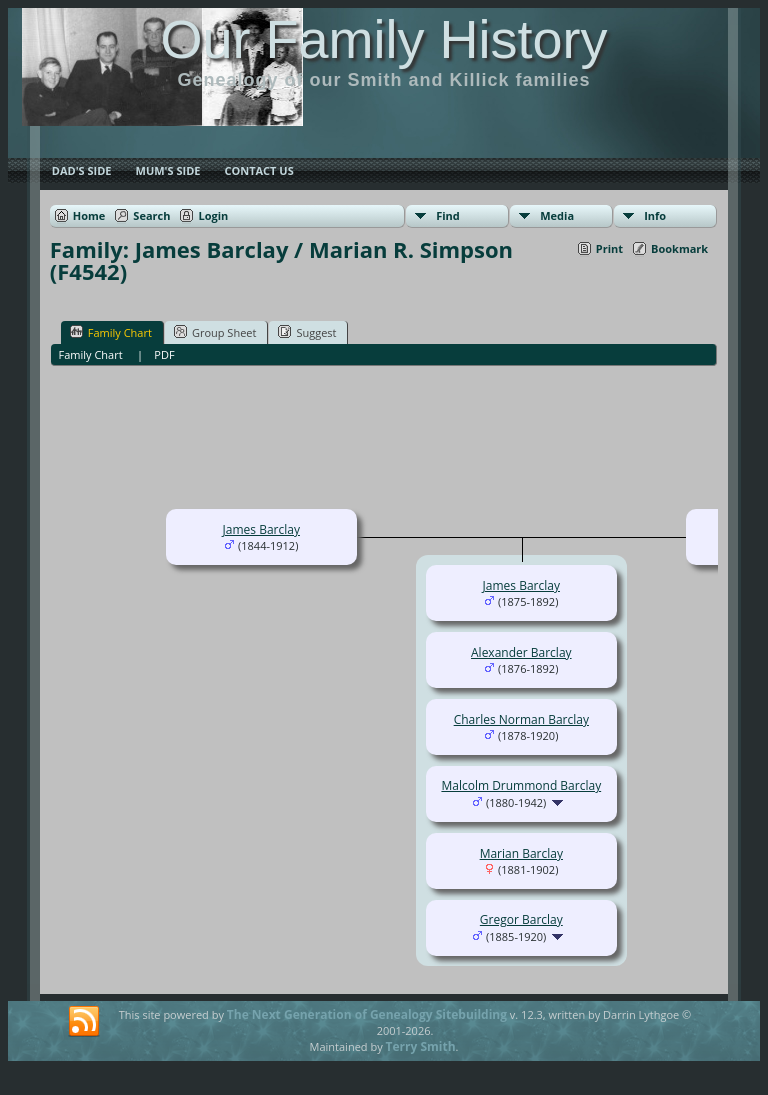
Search (151, 215)
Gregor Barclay (521, 919)
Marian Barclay (521, 853)
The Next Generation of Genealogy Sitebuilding (367, 1014)
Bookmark (679, 248)
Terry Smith (421, 1046)
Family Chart (111, 332)
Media (557, 215)
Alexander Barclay (521, 652)
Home (89, 215)
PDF (164, 354)
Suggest (307, 332)
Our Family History (383, 39)
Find (448, 215)
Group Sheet (215, 332)
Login (213, 215)
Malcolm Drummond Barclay (521, 785)
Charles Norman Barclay (521, 719)
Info (655, 215)
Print (609, 248)
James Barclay (261, 529)
